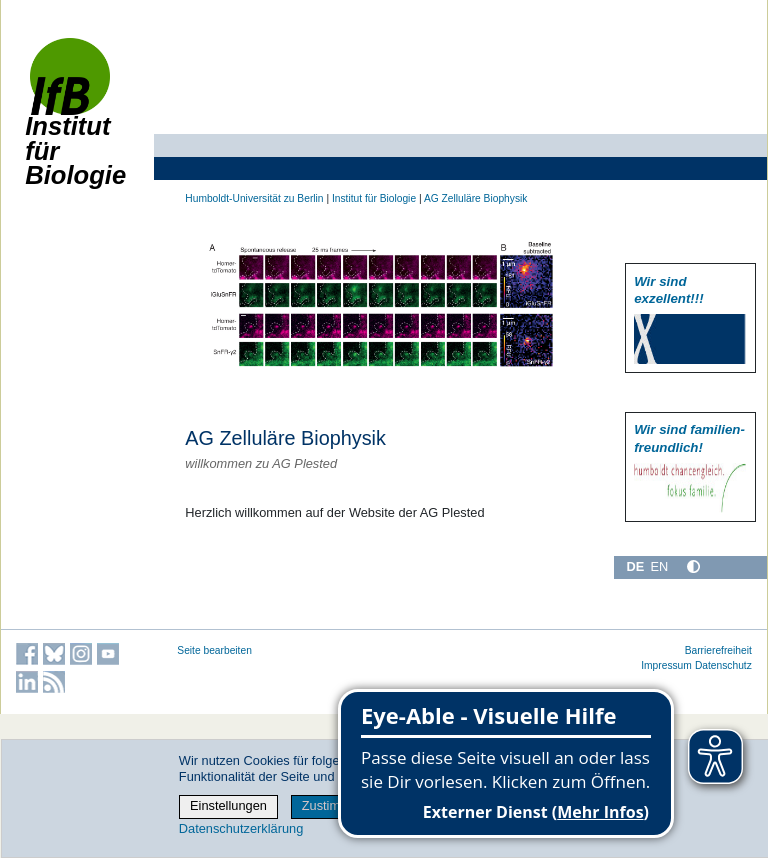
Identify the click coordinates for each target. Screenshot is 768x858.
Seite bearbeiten (214, 650)
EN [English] (659, 566)
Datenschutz (723, 665)
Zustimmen (333, 805)
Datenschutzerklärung (241, 828)
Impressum (666, 665)
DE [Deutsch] (635, 566)
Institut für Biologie (75, 122)
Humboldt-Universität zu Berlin (254, 198)
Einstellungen (228, 805)
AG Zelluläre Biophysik (476, 198)
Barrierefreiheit (718, 650)
